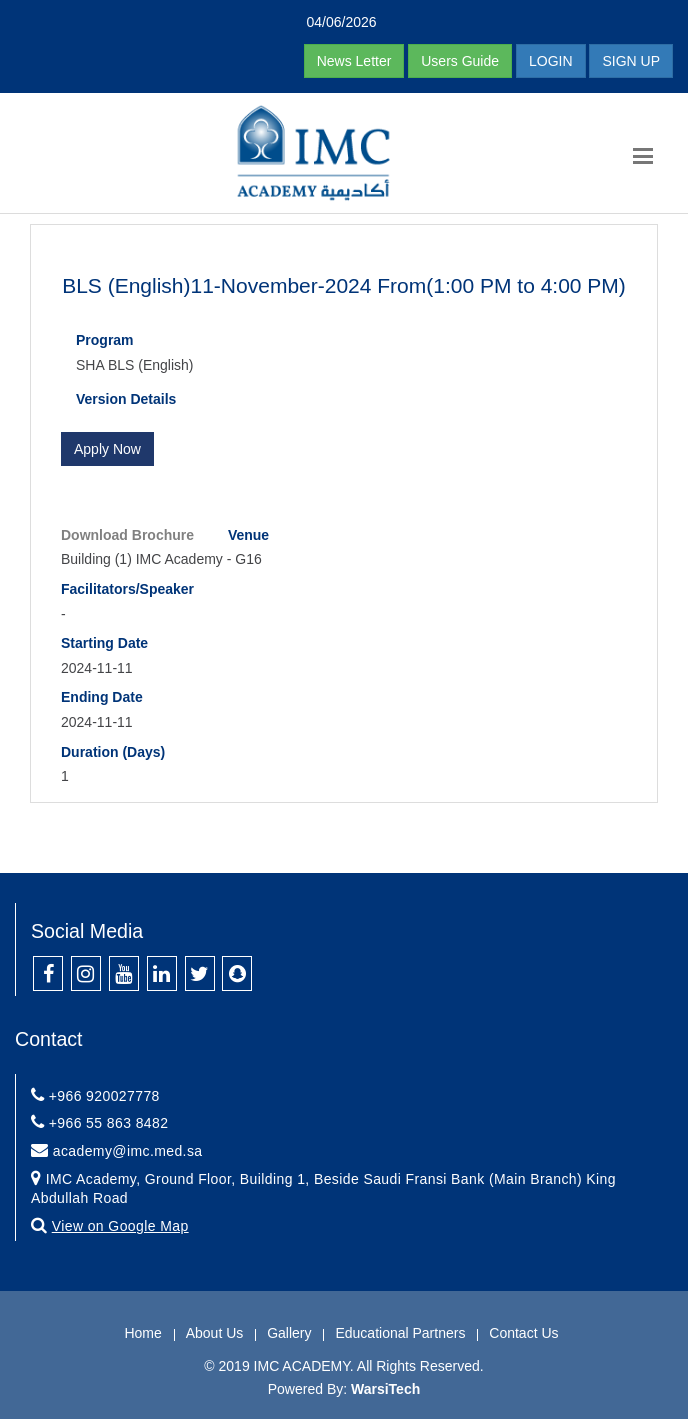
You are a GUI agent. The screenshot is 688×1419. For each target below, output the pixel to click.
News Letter (354, 61)
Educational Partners (400, 1333)
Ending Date (102, 697)
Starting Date (104, 643)
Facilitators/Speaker (127, 589)
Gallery (289, 1333)
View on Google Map (120, 1226)
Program (105, 340)
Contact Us (523, 1333)
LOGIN (551, 61)
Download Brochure (127, 535)
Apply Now (107, 449)
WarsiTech (385, 1389)
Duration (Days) (113, 752)
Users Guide (460, 61)
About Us (215, 1333)
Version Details (126, 399)
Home (142, 1333)
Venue (248, 535)
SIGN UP (631, 61)
